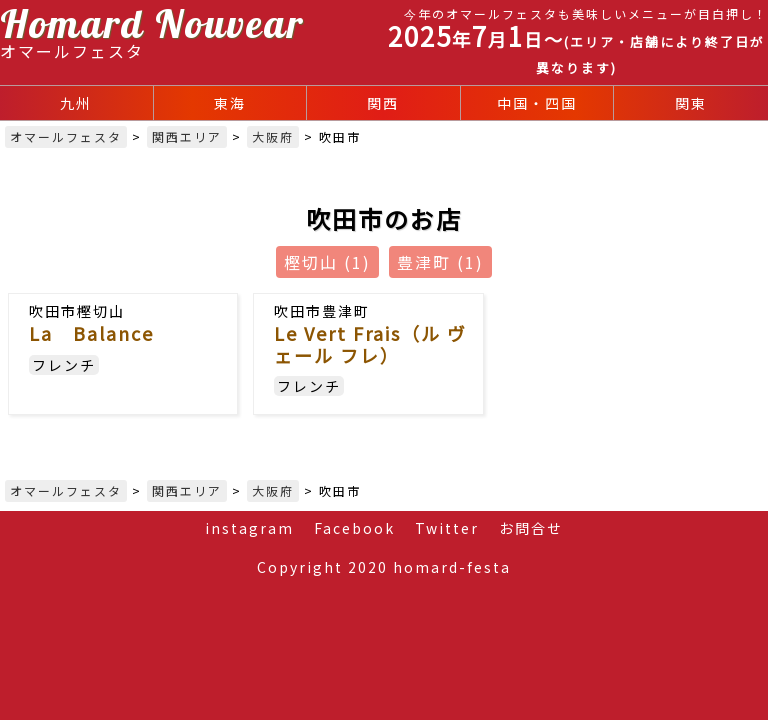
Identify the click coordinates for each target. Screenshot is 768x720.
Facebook (354, 528)
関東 (691, 103)
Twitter (447, 528)
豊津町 (440, 262)
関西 (383, 103)
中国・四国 (537, 103)
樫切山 (327, 262)
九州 (76, 103)
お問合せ (531, 528)
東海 (230, 103)
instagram (249, 528)
